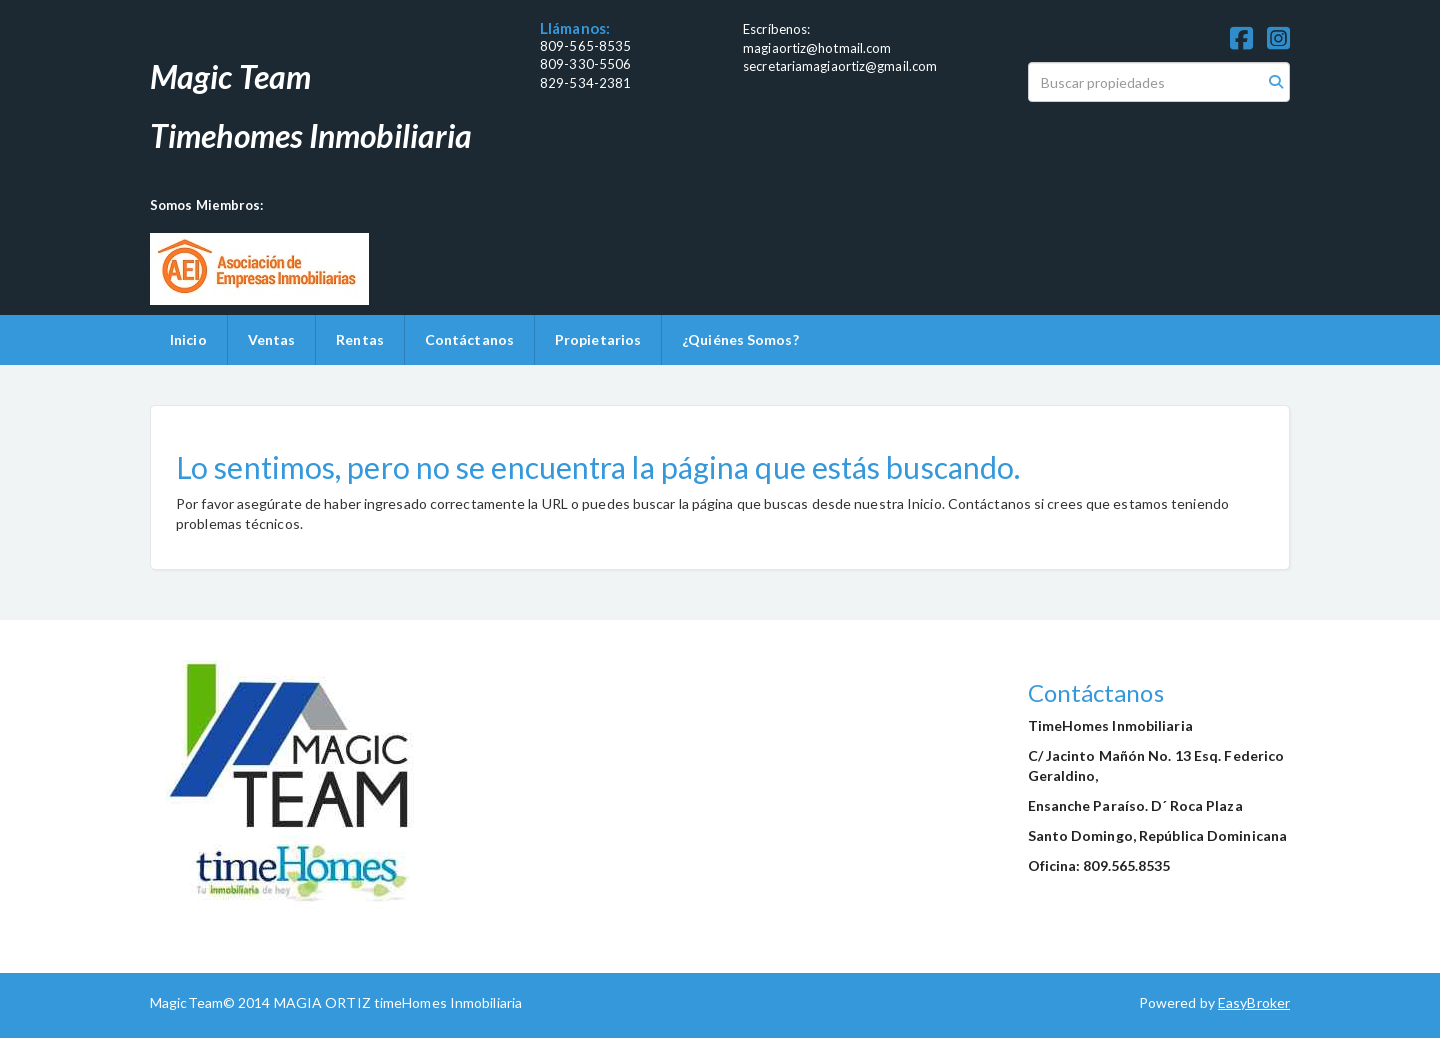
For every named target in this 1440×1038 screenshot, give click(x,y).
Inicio (188, 339)
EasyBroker (1254, 1002)
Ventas (272, 339)
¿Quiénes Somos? (740, 339)
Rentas (360, 339)
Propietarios (598, 339)
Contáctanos (469, 339)
